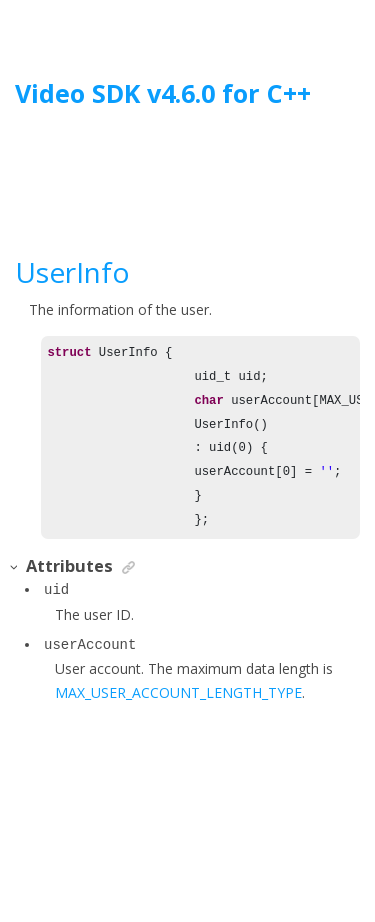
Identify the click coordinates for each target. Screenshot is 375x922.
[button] (15, 567)
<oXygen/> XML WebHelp (233, 855)
